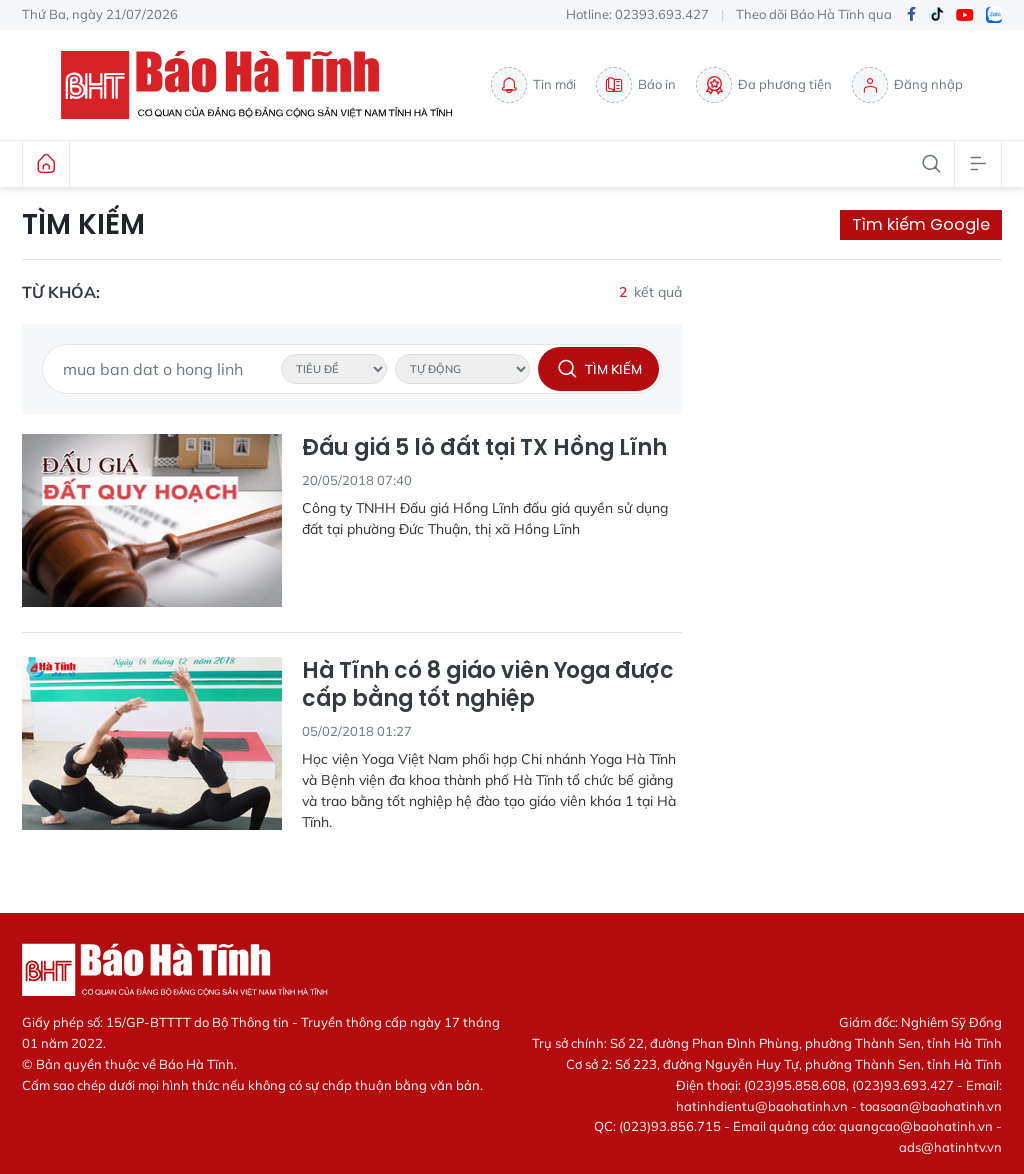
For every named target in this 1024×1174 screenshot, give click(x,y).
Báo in (636, 85)
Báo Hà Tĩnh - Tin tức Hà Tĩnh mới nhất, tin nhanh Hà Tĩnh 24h (266, 85)
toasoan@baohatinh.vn (931, 1106)
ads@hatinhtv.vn (950, 1147)
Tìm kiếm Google (921, 224)
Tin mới (533, 85)
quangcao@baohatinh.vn (916, 1126)
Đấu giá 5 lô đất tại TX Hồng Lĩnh (484, 448)
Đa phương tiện (764, 85)
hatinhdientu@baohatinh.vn (762, 1106)
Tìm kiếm (83, 225)
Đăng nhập (907, 85)
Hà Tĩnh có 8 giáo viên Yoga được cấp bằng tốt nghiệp (488, 685)
